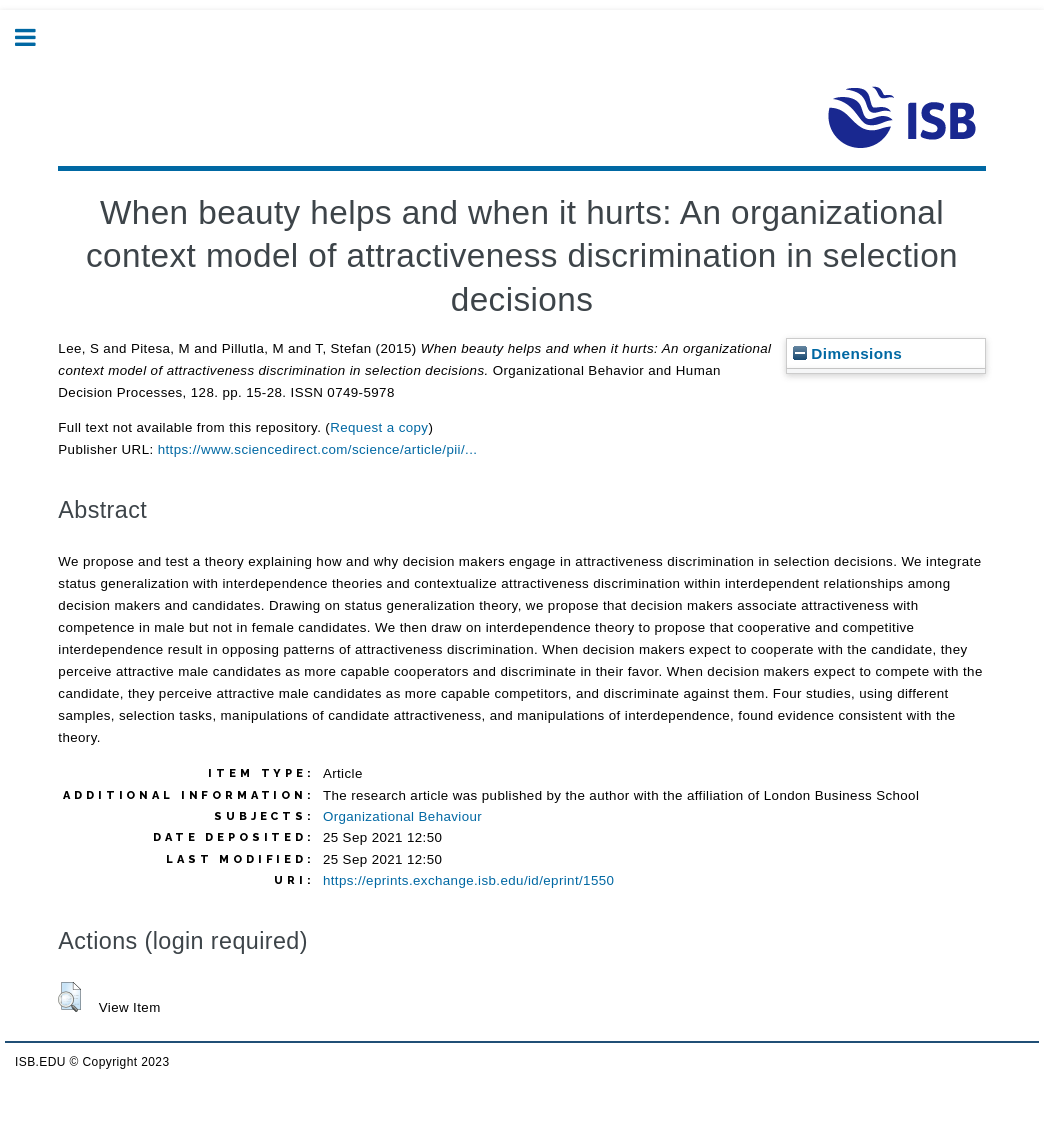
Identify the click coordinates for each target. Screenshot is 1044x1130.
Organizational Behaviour (402, 816)
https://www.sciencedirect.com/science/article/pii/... (318, 449)
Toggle (36, 37)
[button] (69, 997)
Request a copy (379, 427)
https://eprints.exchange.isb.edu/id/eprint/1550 (468, 880)
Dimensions (848, 353)
